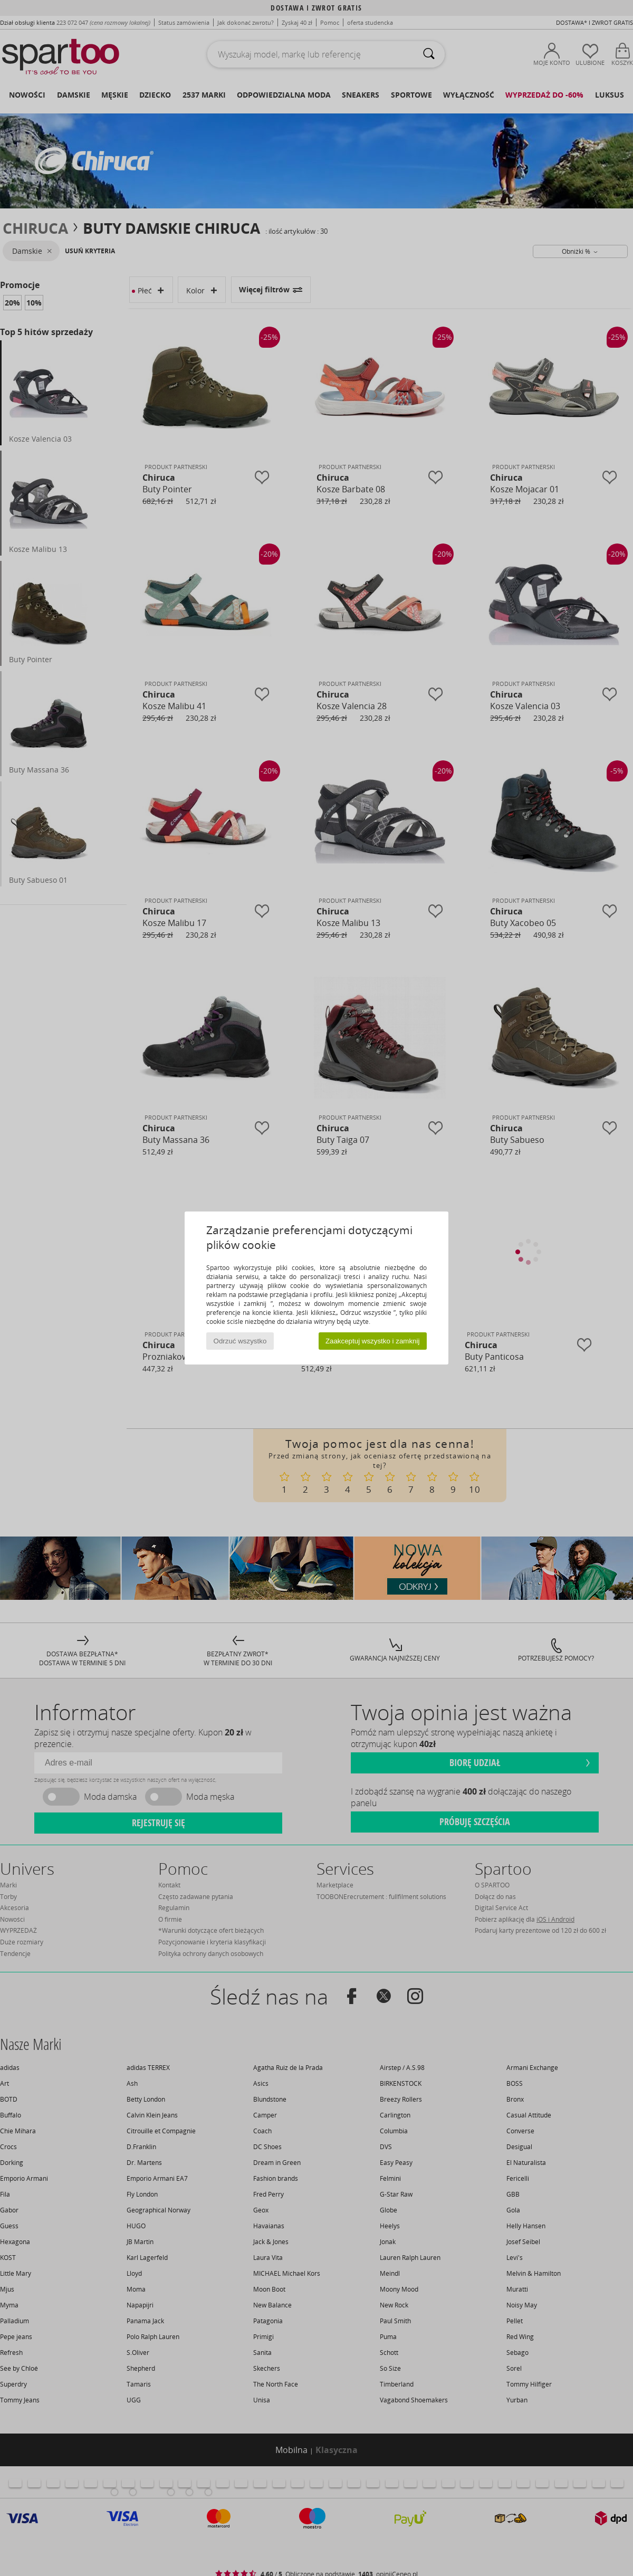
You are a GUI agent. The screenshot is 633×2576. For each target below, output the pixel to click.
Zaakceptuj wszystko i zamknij (372, 1341)
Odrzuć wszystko (240, 1341)
